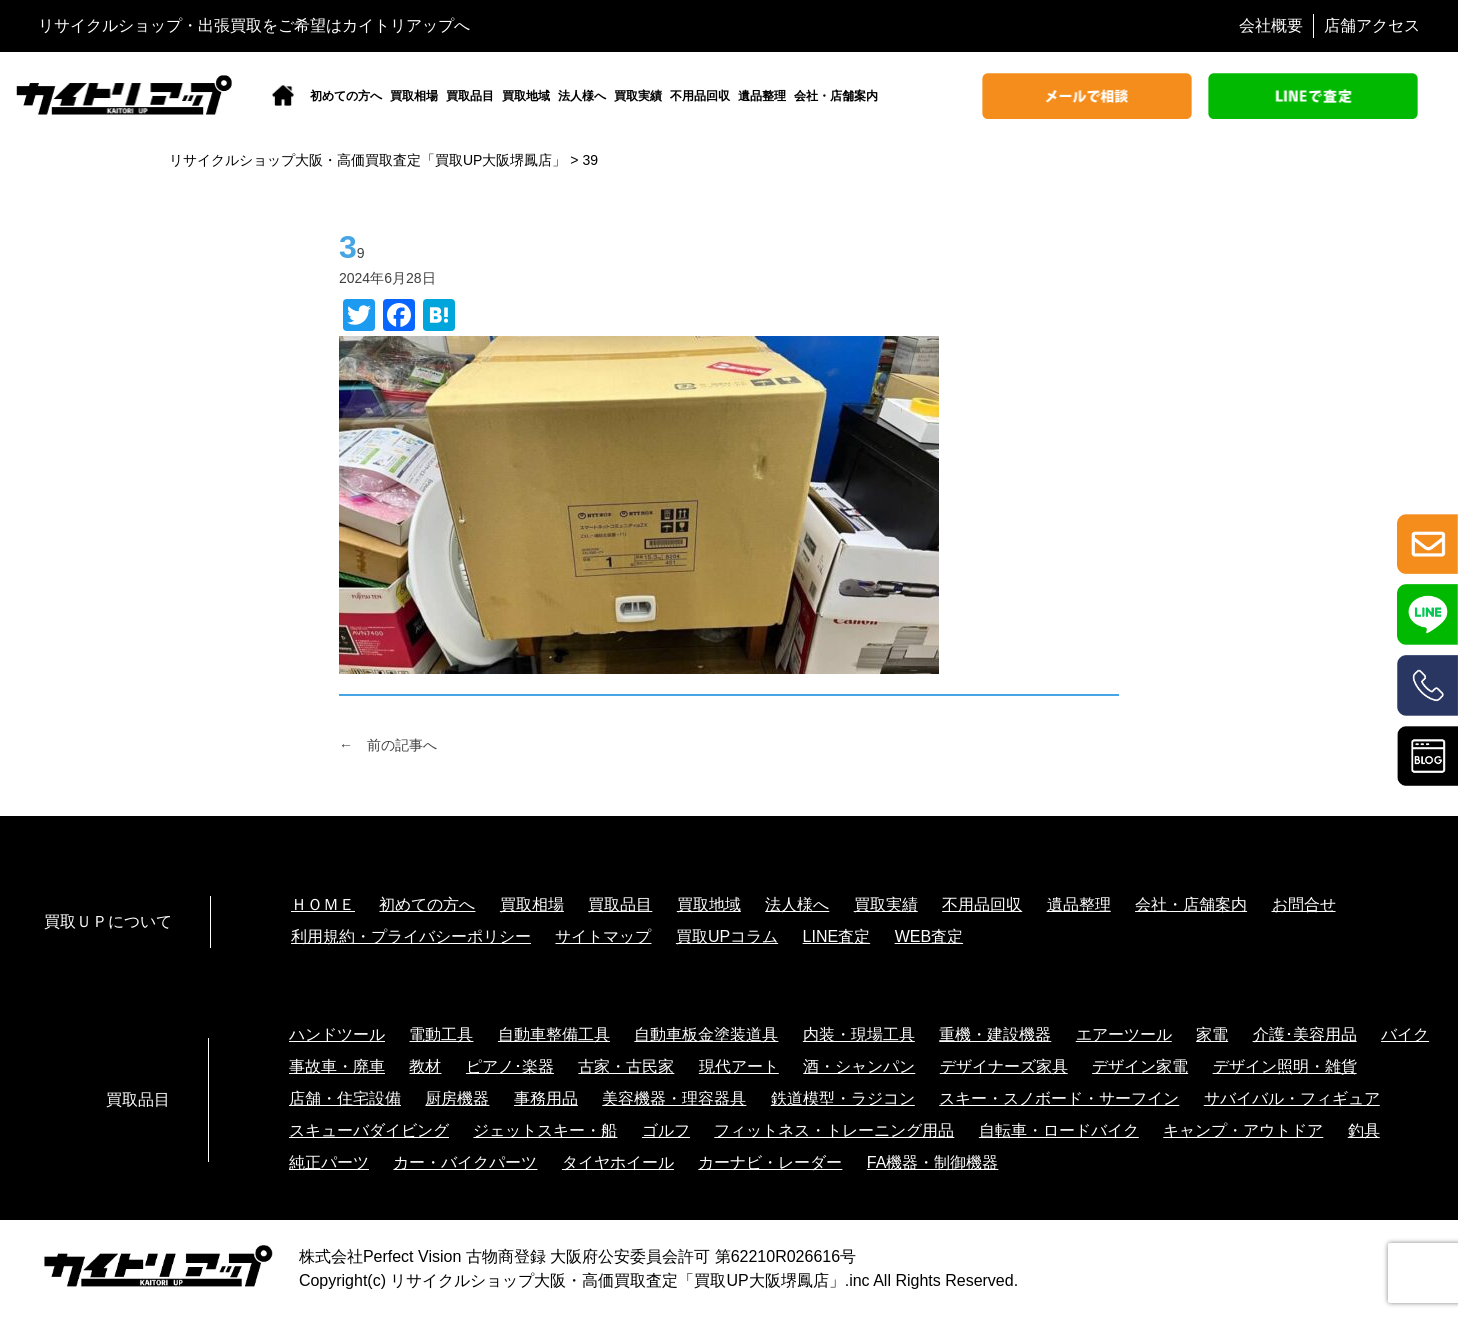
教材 (425, 1066)
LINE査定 (837, 936)
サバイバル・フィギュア (1292, 1098)
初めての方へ (346, 96)
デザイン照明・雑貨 (1285, 1066)
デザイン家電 (1140, 1066)
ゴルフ (666, 1130)
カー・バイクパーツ (465, 1162)
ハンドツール (337, 1034)
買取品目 (470, 96)
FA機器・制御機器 (933, 1162)
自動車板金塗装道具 (706, 1034)
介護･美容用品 (1305, 1034)
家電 (1212, 1034)
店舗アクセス (1372, 25)
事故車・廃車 (337, 1066)
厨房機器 (457, 1098)
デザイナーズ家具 (1004, 1066)
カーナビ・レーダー (770, 1162)
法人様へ (582, 96)
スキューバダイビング (369, 1130)
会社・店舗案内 (836, 96)
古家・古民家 (626, 1066)
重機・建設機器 (995, 1034)
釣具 (1364, 1130)
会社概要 (1271, 25)
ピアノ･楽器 (510, 1066)
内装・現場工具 (859, 1034)
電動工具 (441, 1034)
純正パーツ (329, 1162)
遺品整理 (762, 96)
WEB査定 (929, 936)
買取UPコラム (727, 936)
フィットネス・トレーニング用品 (834, 1130)
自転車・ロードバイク (1059, 1130)
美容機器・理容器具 (674, 1098)
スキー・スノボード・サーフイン (1059, 1098)
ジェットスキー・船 (545, 1130)
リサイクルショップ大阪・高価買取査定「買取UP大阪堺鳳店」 (617, 1280)
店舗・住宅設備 (345, 1098)
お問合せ (1304, 904)
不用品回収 (700, 96)
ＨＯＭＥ (323, 904)
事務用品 (546, 1098)
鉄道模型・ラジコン (843, 1098)
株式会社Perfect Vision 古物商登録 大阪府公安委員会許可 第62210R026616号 (577, 1256)
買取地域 (526, 96)
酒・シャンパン (859, 1066)
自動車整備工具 (554, 1034)
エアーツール (1124, 1034)
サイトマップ (603, 936)
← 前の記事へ (388, 745)
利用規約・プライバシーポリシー (411, 936)
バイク (1405, 1034)
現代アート (739, 1066)
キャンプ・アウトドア (1243, 1130)
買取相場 (414, 96)
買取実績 (638, 96)
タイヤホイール (618, 1162)
